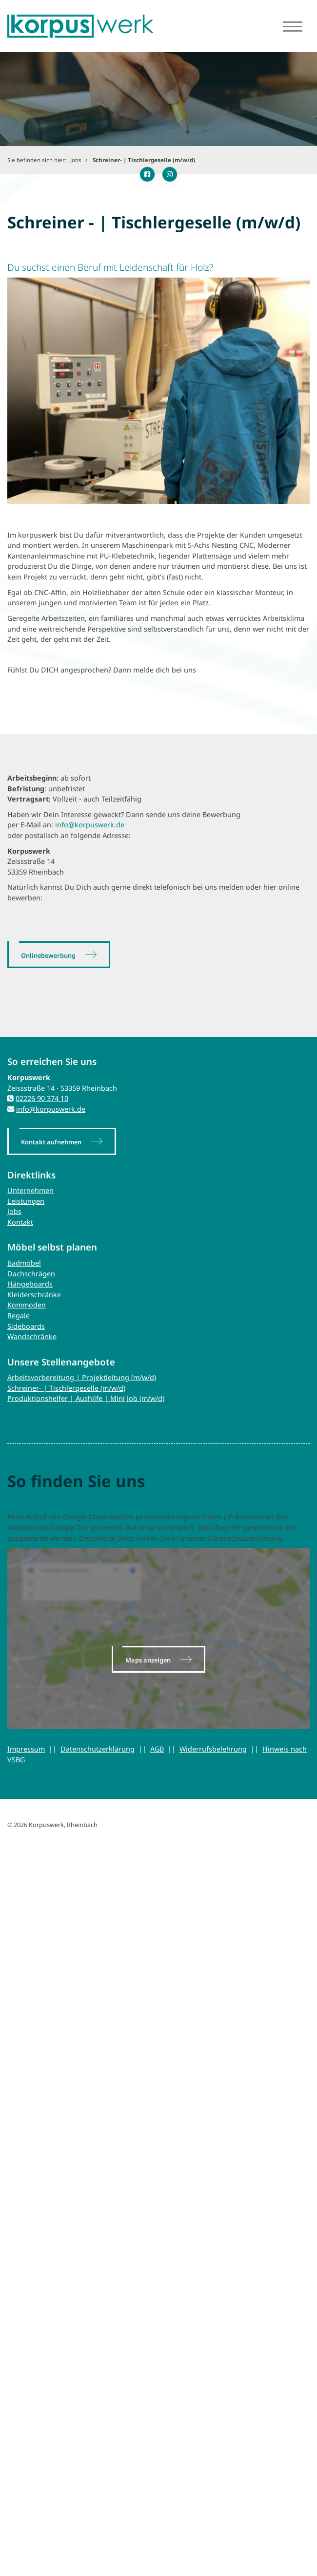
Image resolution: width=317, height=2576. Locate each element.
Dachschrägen (31, 1273)
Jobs (75, 160)
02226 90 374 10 (42, 1098)
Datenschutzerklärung (97, 1749)
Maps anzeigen (148, 1660)
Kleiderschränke (34, 1294)
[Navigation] (293, 26)
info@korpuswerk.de (89, 824)
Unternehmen (30, 1190)
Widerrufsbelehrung (213, 1749)
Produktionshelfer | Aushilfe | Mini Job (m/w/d (84, 1398)
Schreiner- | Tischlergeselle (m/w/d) (144, 160)
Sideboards (26, 1326)
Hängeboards (30, 1283)
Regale (18, 1315)
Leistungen (25, 1201)
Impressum (26, 1749)
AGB (157, 1749)
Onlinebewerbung (48, 955)
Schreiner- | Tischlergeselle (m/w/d (65, 1388)
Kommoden (26, 1304)
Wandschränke (32, 1336)
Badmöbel (24, 1263)
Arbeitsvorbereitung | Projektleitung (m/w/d (80, 1377)
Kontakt (20, 1222)
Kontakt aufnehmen (51, 1142)
